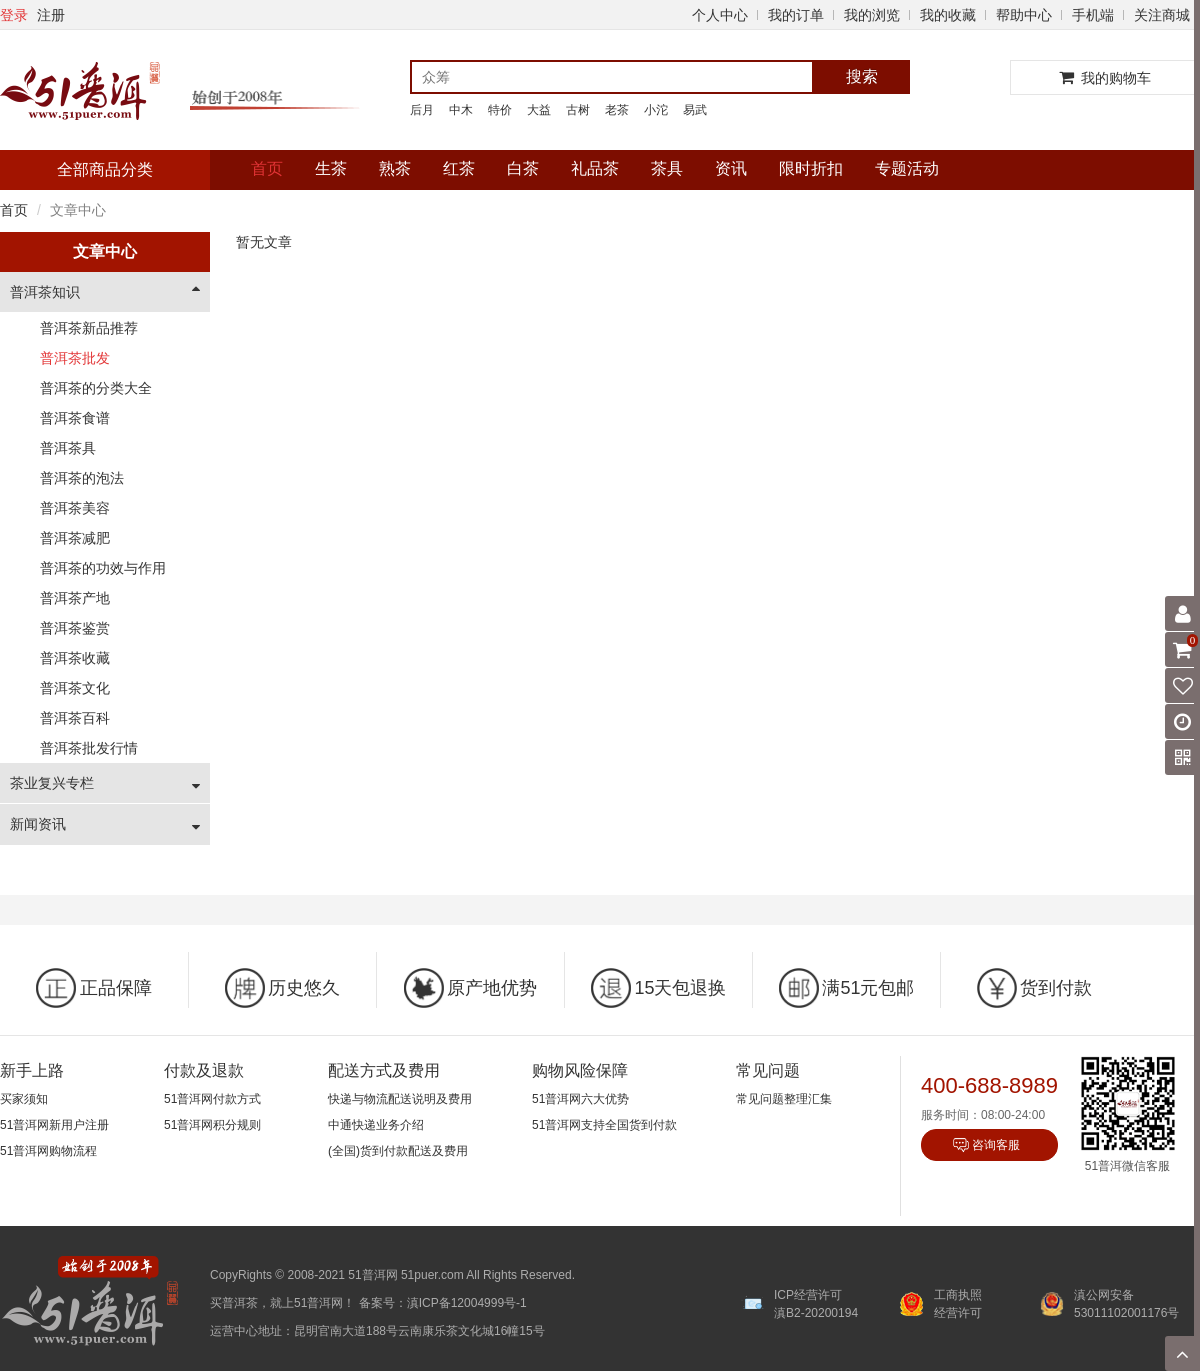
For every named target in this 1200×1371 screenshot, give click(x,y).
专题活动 (907, 168)
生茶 (331, 168)
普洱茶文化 (75, 688)
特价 (500, 110)
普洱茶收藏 (75, 658)
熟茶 (395, 168)
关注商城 (1162, 15)
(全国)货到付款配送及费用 (398, 1151)
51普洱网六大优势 (580, 1099)
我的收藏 (948, 15)
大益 (539, 110)
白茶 (523, 168)
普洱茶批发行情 (89, 748)
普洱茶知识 (45, 292)
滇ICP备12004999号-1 (467, 1303)
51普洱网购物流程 (48, 1151)
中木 (461, 110)
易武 (695, 110)
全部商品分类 (105, 169)
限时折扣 (811, 168)
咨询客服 (996, 1145)
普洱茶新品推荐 (89, 328)
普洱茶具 (68, 448)
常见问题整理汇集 (784, 1099)
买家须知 (24, 1099)
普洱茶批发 (75, 358)
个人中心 (720, 15)
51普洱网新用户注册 (54, 1125)
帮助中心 (1024, 15)
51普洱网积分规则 (212, 1125)
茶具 (667, 168)
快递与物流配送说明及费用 (400, 1099)
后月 (422, 110)
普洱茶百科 (75, 718)
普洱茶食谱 (75, 418)
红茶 (459, 168)
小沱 (656, 110)
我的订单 (796, 15)
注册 (51, 15)
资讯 (731, 168)
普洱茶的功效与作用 (103, 568)
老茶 (617, 110)
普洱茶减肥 (75, 538)
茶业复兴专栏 (52, 783)
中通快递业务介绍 (376, 1125)
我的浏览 (872, 15)
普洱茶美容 (75, 508)
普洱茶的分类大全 (96, 388)
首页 (267, 168)
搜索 (862, 76)
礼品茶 (595, 168)
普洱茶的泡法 (82, 478)
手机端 (1093, 15)
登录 (14, 15)
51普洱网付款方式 (212, 1099)
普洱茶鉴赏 (75, 628)
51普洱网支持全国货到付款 (604, 1125)
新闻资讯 (38, 824)
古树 (578, 110)
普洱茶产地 (75, 598)
